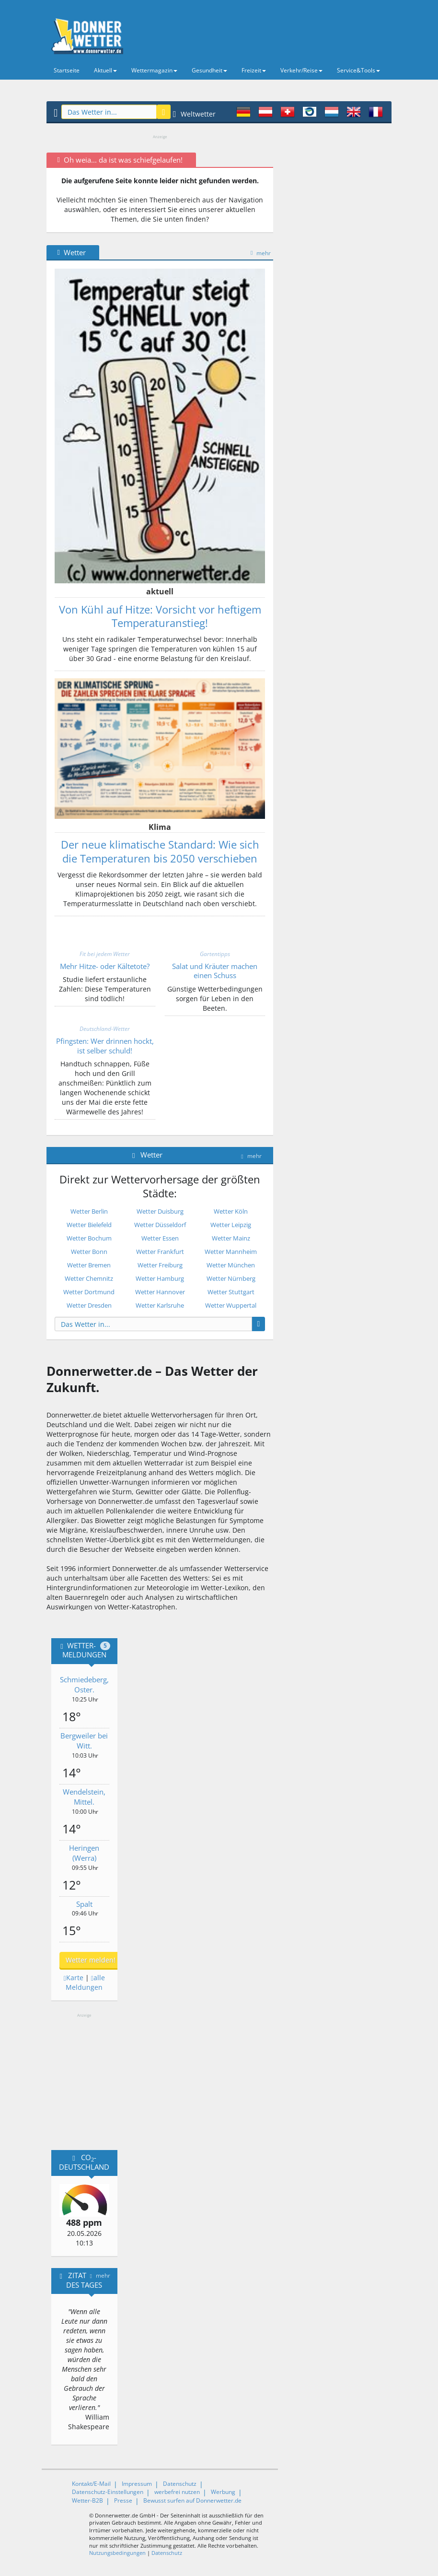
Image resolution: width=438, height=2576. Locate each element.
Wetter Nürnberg (231, 1278)
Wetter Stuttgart (230, 1292)
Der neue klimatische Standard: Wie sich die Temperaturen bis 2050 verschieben (160, 851)
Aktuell (105, 70)
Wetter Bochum (89, 1238)
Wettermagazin (154, 70)
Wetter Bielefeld (89, 1224)
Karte (73, 1977)
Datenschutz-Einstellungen (107, 2492)
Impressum (137, 2484)
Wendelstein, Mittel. (84, 1797)
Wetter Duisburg (160, 1211)
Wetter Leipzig (230, 1224)
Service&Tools (358, 70)
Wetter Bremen (89, 1265)
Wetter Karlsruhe (160, 1305)
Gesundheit (209, 70)
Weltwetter (194, 113)
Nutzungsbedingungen (117, 2552)
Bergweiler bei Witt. (84, 1740)
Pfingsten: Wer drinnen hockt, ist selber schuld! (105, 1045)
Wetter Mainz (231, 1238)
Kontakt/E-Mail (91, 2484)
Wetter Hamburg (160, 1278)
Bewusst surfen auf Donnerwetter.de (192, 2500)
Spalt (84, 1904)
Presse (123, 2500)
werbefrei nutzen (177, 2492)
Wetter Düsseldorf (160, 1224)
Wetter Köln (231, 1211)
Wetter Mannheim (231, 1251)
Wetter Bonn (89, 1251)
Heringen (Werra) (84, 1853)
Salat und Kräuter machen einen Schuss (214, 971)
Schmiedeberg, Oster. (84, 1684)
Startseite (67, 70)
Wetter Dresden (89, 1305)
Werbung (223, 2492)
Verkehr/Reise (301, 70)
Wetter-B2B (87, 2500)
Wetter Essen (160, 1238)
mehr (261, 253)
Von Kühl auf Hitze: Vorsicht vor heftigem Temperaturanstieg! (160, 616)
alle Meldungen (85, 1982)
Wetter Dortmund (89, 1292)
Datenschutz (179, 2484)
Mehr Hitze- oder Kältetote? (105, 966)
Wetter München (231, 1265)
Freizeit (254, 70)
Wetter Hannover (160, 1292)
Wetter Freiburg (160, 1265)
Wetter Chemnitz (89, 1278)
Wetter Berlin (89, 1211)
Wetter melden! (90, 1959)
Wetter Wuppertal (230, 1305)
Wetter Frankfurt (160, 1251)
